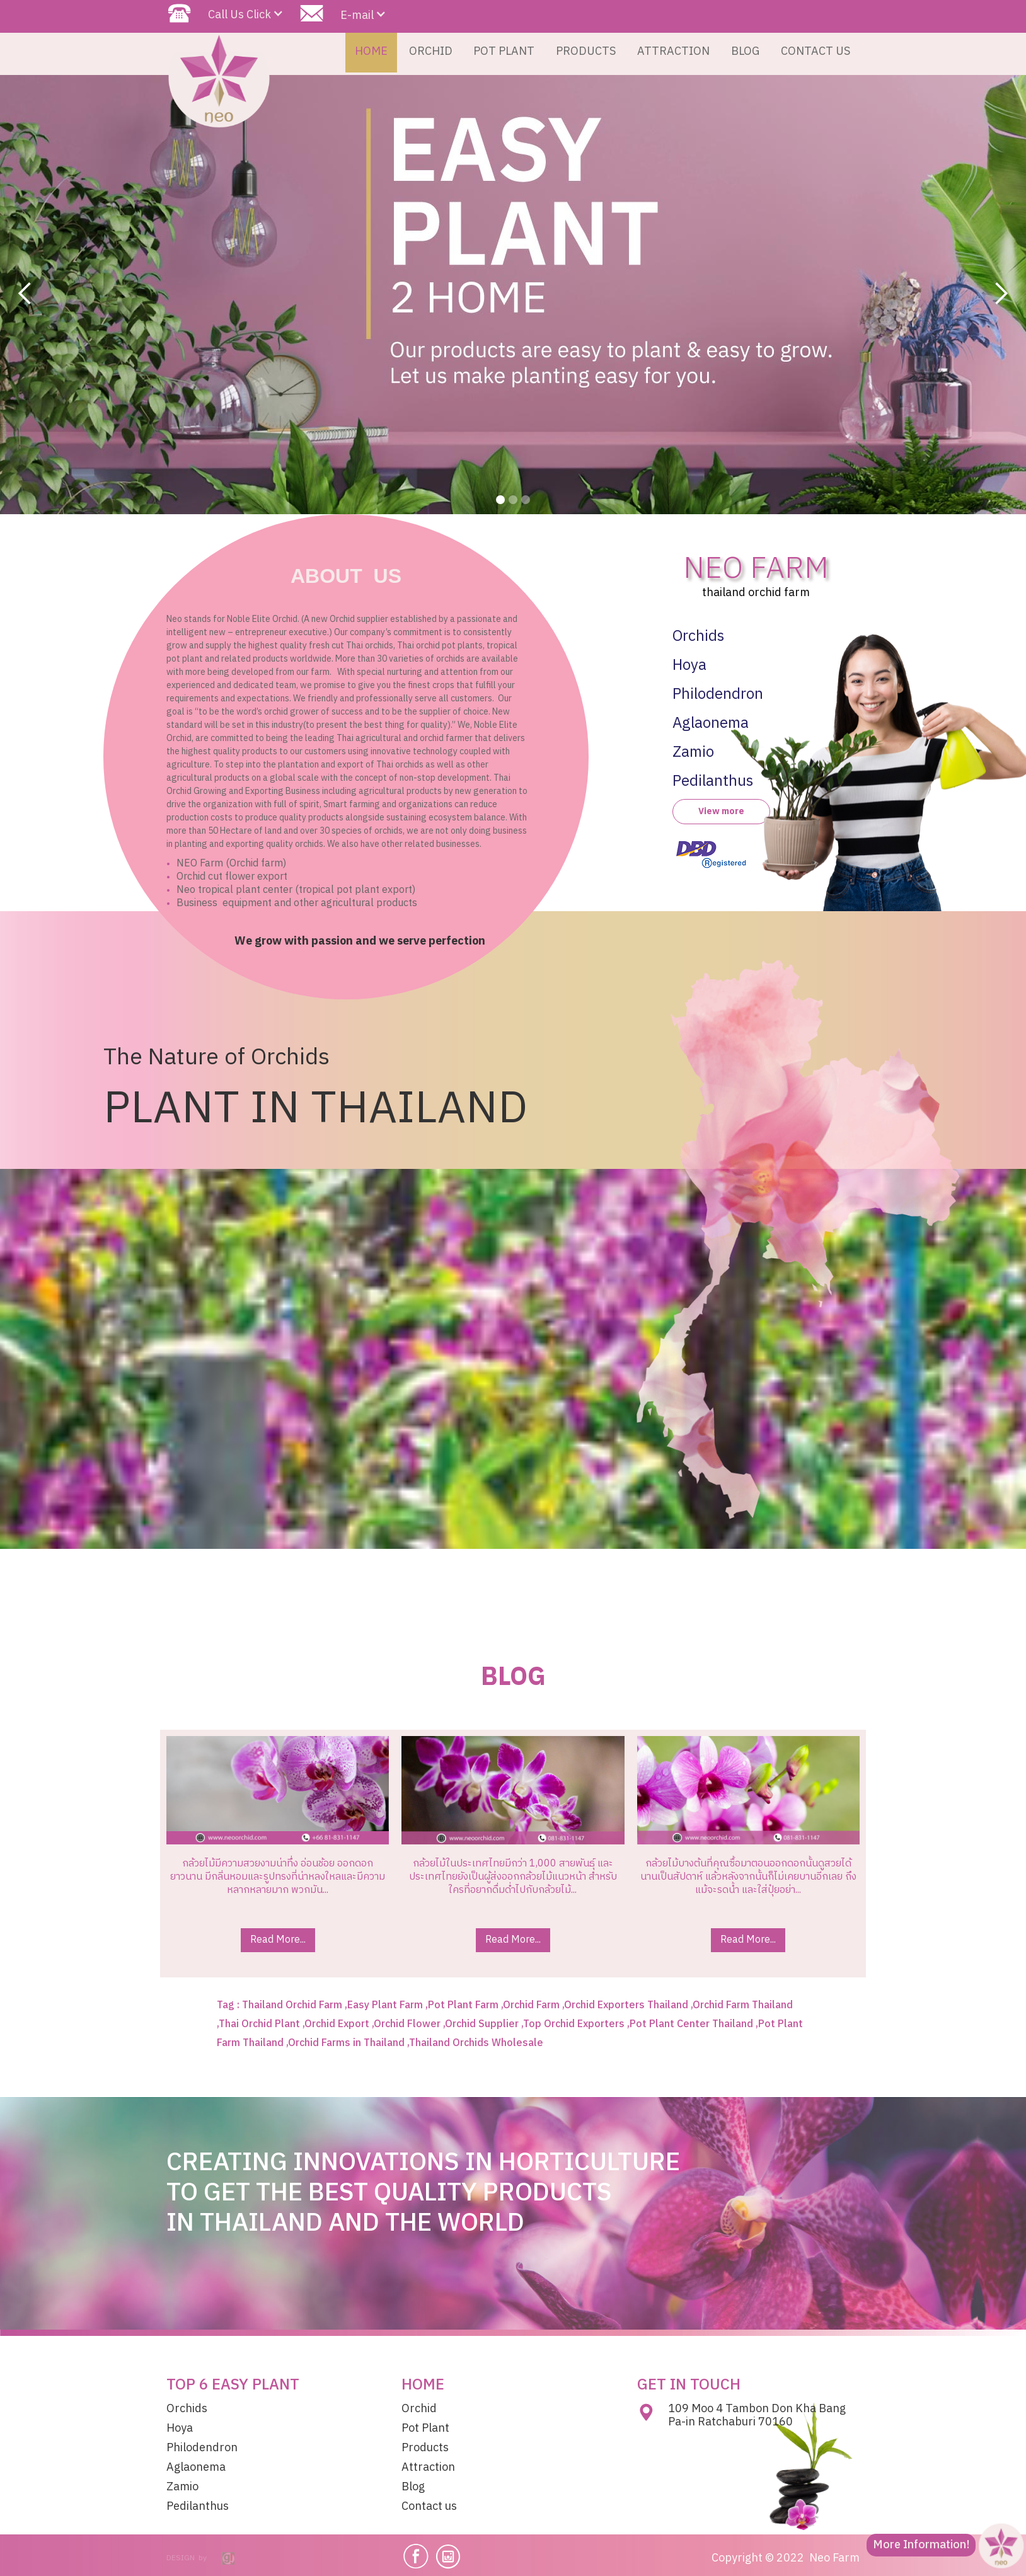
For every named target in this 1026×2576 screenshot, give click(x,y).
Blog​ (413, 2487)
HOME (371, 51)
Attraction (428, 2467)
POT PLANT (503, 51)
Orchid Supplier (482, 2024)
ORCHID (430, 51)
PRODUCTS (586, 51)
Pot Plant (425, 2428)
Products (425, 2448)
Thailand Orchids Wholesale (476, 2043)
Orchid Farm (531, 2005)
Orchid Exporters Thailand (626, 2005)
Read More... (278, 1939)
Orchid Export (336, 2024)
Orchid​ (419, 2409)
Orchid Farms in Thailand (346, 2043)
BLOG (745, 51)
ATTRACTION (673, 51)
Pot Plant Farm (463, 2005)
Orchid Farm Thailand (743, 2005)
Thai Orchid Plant (259, 2024)
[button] (25, 293)
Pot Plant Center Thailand (691, 2024)
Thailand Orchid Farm (292, 2005)
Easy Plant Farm (385, 2005)
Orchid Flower (407, 2024)
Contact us (429, 2506)
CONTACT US (815, 51)
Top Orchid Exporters (574, 2024)
